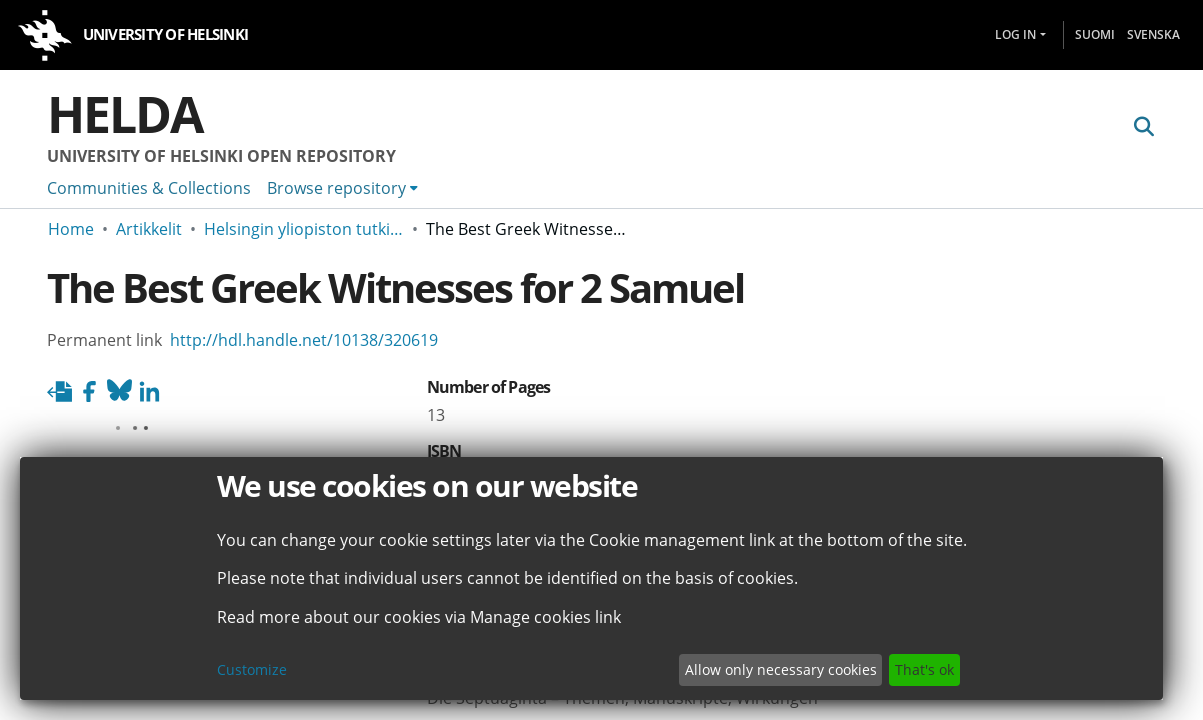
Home (71, 229)
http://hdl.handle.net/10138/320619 (304, 340)
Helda (125, 114)
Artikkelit (149, 229)
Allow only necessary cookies (781, 669)
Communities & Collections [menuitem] (149, 188)
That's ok (924, 669)
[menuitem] (342, 188)
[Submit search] (1144, 127)
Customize (252, 669)
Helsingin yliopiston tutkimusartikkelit (304, 229)
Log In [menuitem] (1015, 34)
